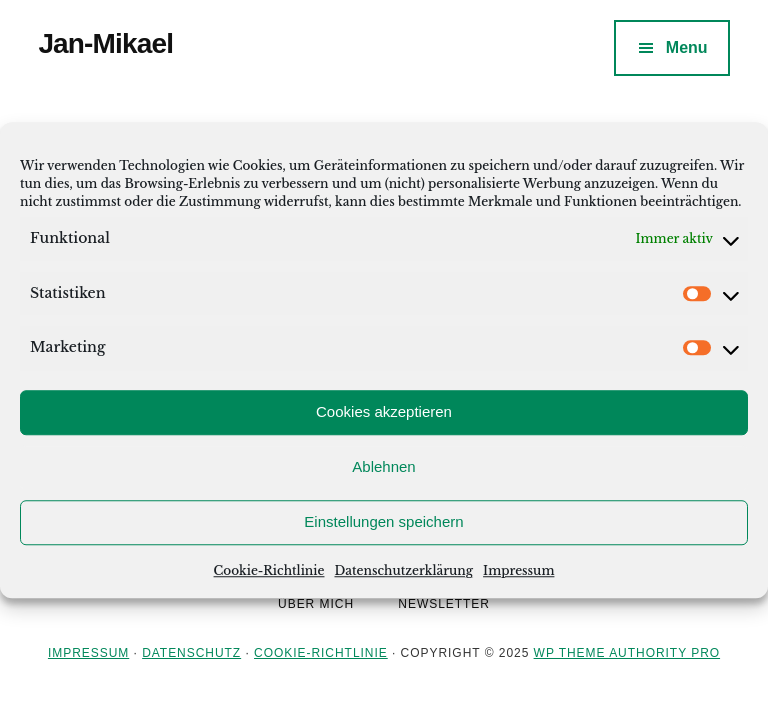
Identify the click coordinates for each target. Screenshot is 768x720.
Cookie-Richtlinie (269, 570)
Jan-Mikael (105, 43)
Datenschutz (191, 653)
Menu (687, 47)
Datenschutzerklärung (403, 570)
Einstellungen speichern (383, 521)
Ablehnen (383, 466)
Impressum (518, 570)
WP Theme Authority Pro (627, 653)
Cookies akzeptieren (384, 411)
